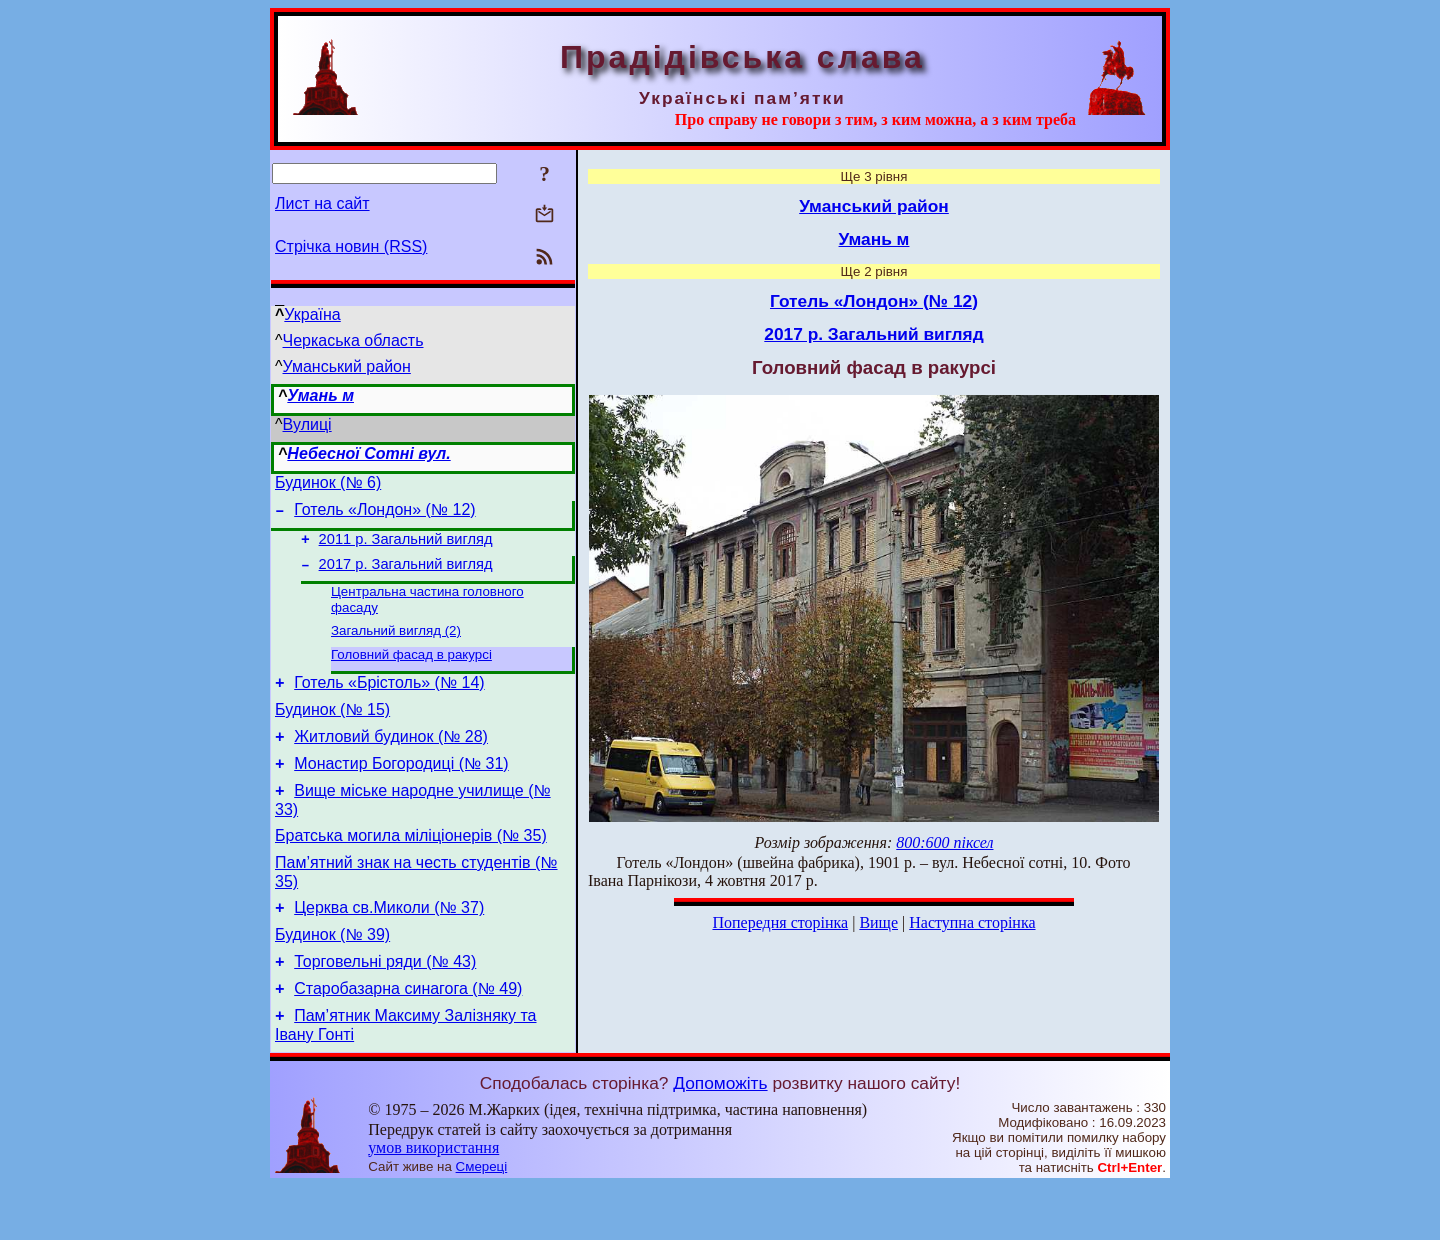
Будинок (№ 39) (332, 979)
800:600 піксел (944, 842)
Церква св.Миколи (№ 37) (389, 949)
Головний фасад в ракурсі (411, 672)
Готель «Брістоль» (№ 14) (389, 703)
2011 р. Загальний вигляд (406, 548)
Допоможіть (720, 1137)
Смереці (482, 1220)
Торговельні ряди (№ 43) (385, 1009)
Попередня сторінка (780, 922)
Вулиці (307, 424)
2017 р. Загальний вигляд (406, 576)
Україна (312, 314)
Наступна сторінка (972, 922)
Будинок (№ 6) (328, 485)
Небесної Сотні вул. (368, 453)
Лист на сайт (322, 203)
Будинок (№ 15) (332, 733)
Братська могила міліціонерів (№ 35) (411, 871)
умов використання (433, 1201)
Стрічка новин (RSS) (351, 246)
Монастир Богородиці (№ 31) (401, 793)
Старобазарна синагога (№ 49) (408, 1039)
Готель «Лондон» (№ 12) (384, 515)
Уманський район (347, 366)
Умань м (320, 395)
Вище (878, 922)
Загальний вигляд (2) (396, 646)
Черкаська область (353, 340)
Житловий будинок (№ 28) (391, 763)
